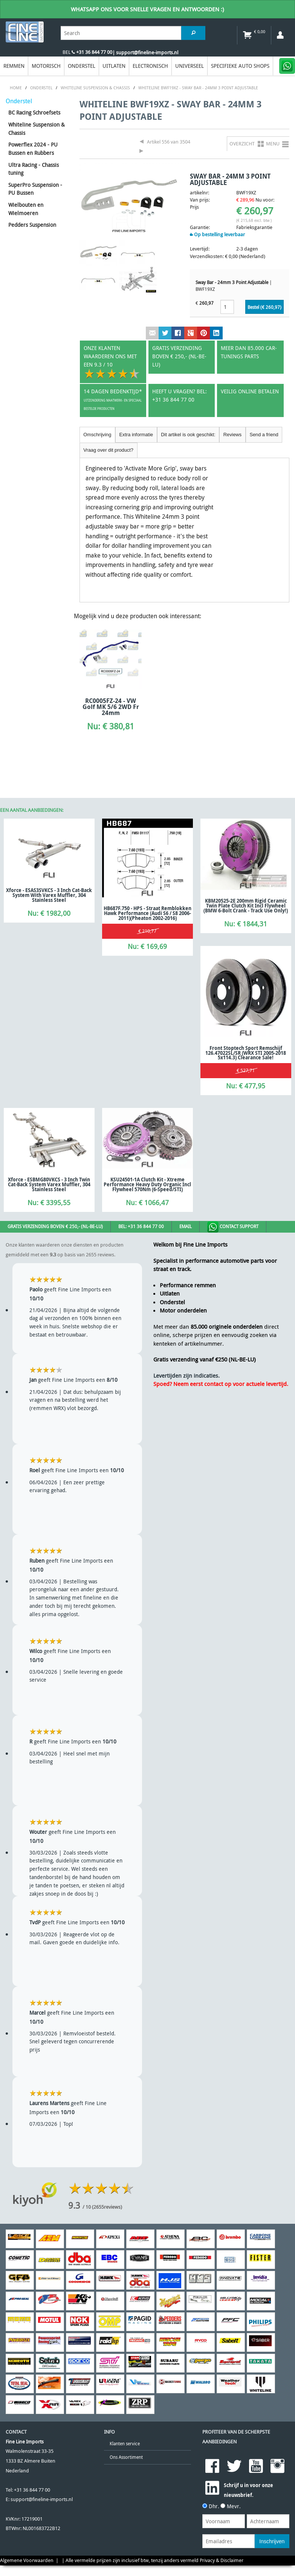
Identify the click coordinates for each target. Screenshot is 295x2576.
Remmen (13, 65)
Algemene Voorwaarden (26, 2560)
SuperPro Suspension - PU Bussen (35, 189)
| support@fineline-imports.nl (145, 52)
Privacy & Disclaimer (221, 2560)
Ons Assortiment (126, 2457)
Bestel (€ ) (264, 307)
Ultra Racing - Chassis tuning (33, 169)
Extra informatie (136, 434)
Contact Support (232, 1227)
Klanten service (125, 2443)
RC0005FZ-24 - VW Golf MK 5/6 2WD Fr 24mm (111, 707)
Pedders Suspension (32, 224)
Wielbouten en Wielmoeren (25, 209)
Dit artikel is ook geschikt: (188, 434)
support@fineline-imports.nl (42, 2499)
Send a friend (263, 434)
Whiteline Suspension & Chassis (36, 128)
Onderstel (81, 65)
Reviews (232, 434)
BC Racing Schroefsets (34, 112)
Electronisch (150, 65)
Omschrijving (97, 434)
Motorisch (46, 65)
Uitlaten (113, 65)
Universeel (189, 65)
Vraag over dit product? (108, 450)
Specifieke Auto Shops (240, 65)
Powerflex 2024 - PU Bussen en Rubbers (33, 148)
